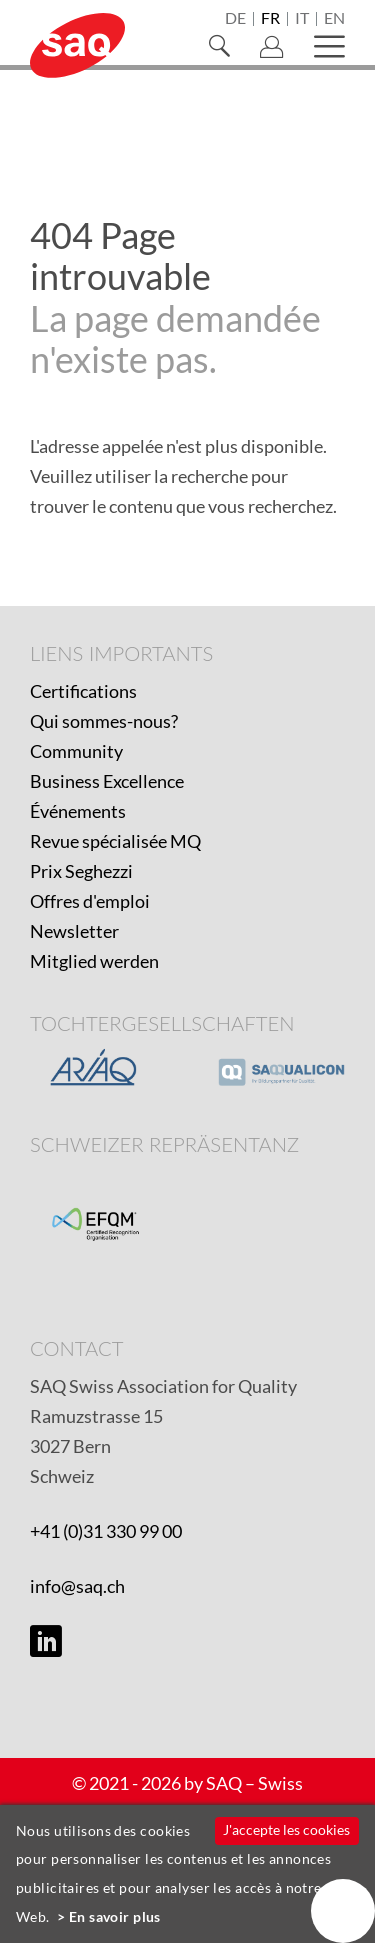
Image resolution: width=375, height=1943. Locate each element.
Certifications (83, 691)
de (235, 19)
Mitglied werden (94, 961)
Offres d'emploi (90, 901)
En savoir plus (115, 1916)
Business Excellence (107, 781)
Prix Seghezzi (81, 871)
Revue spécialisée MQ (115, 841)
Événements (78, 811)
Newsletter (74, 931)
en (334, 19)
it (302, 19)
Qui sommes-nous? (104, 721)
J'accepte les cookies (286, 1829)
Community (76, 751)
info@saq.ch (77, 1586)
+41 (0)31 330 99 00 (106, 1531)
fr (270, 19)
